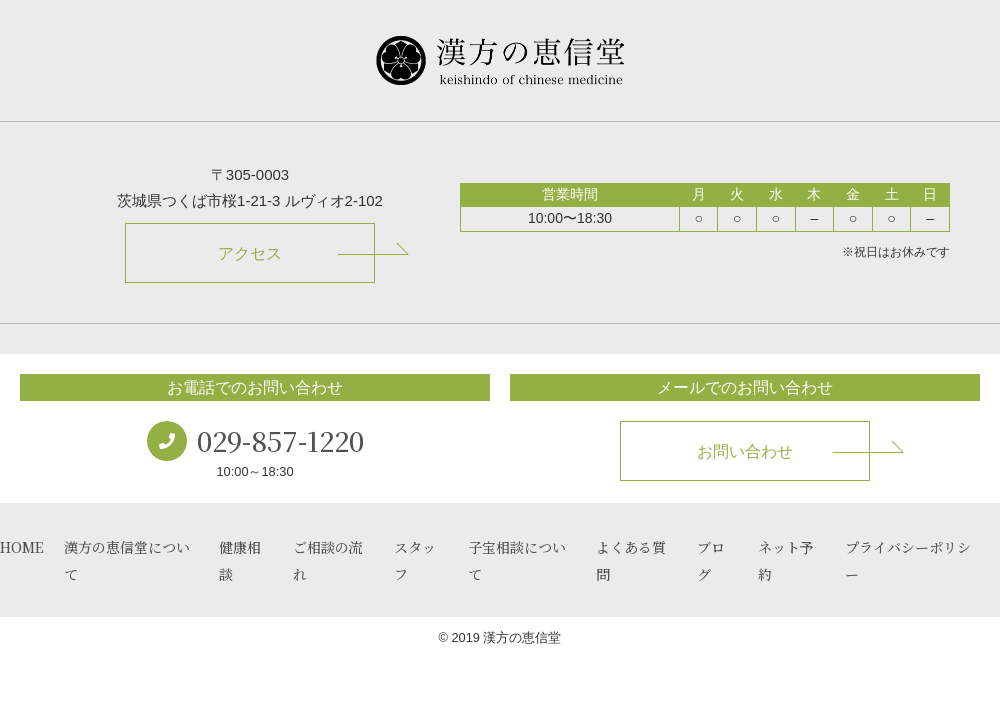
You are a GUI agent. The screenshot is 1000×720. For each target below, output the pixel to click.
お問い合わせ (745, 451)
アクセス (250, 253)
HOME (22, 547)
